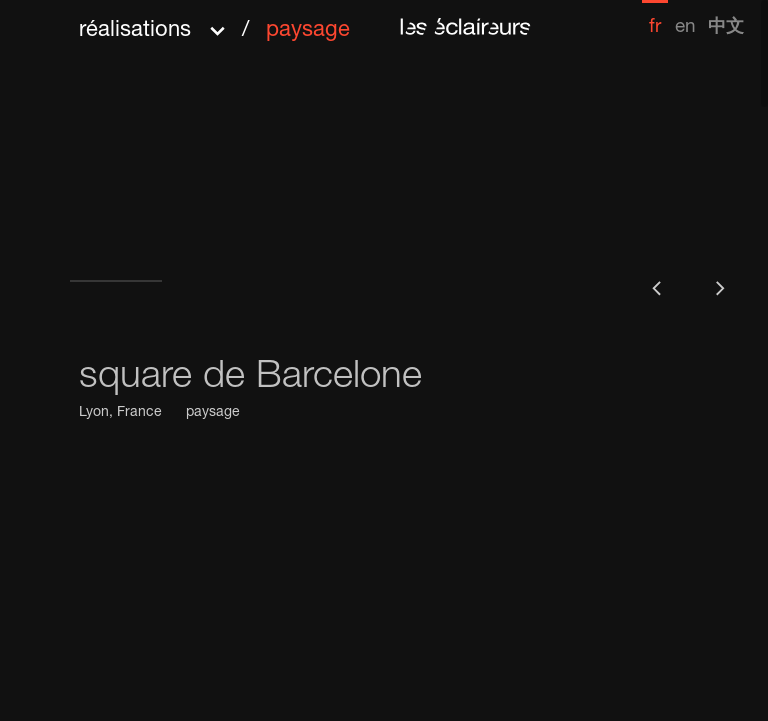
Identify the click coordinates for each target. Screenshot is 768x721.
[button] (214, 23)
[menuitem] (655, 18)
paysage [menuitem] (308, 31)
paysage (213, 413)
